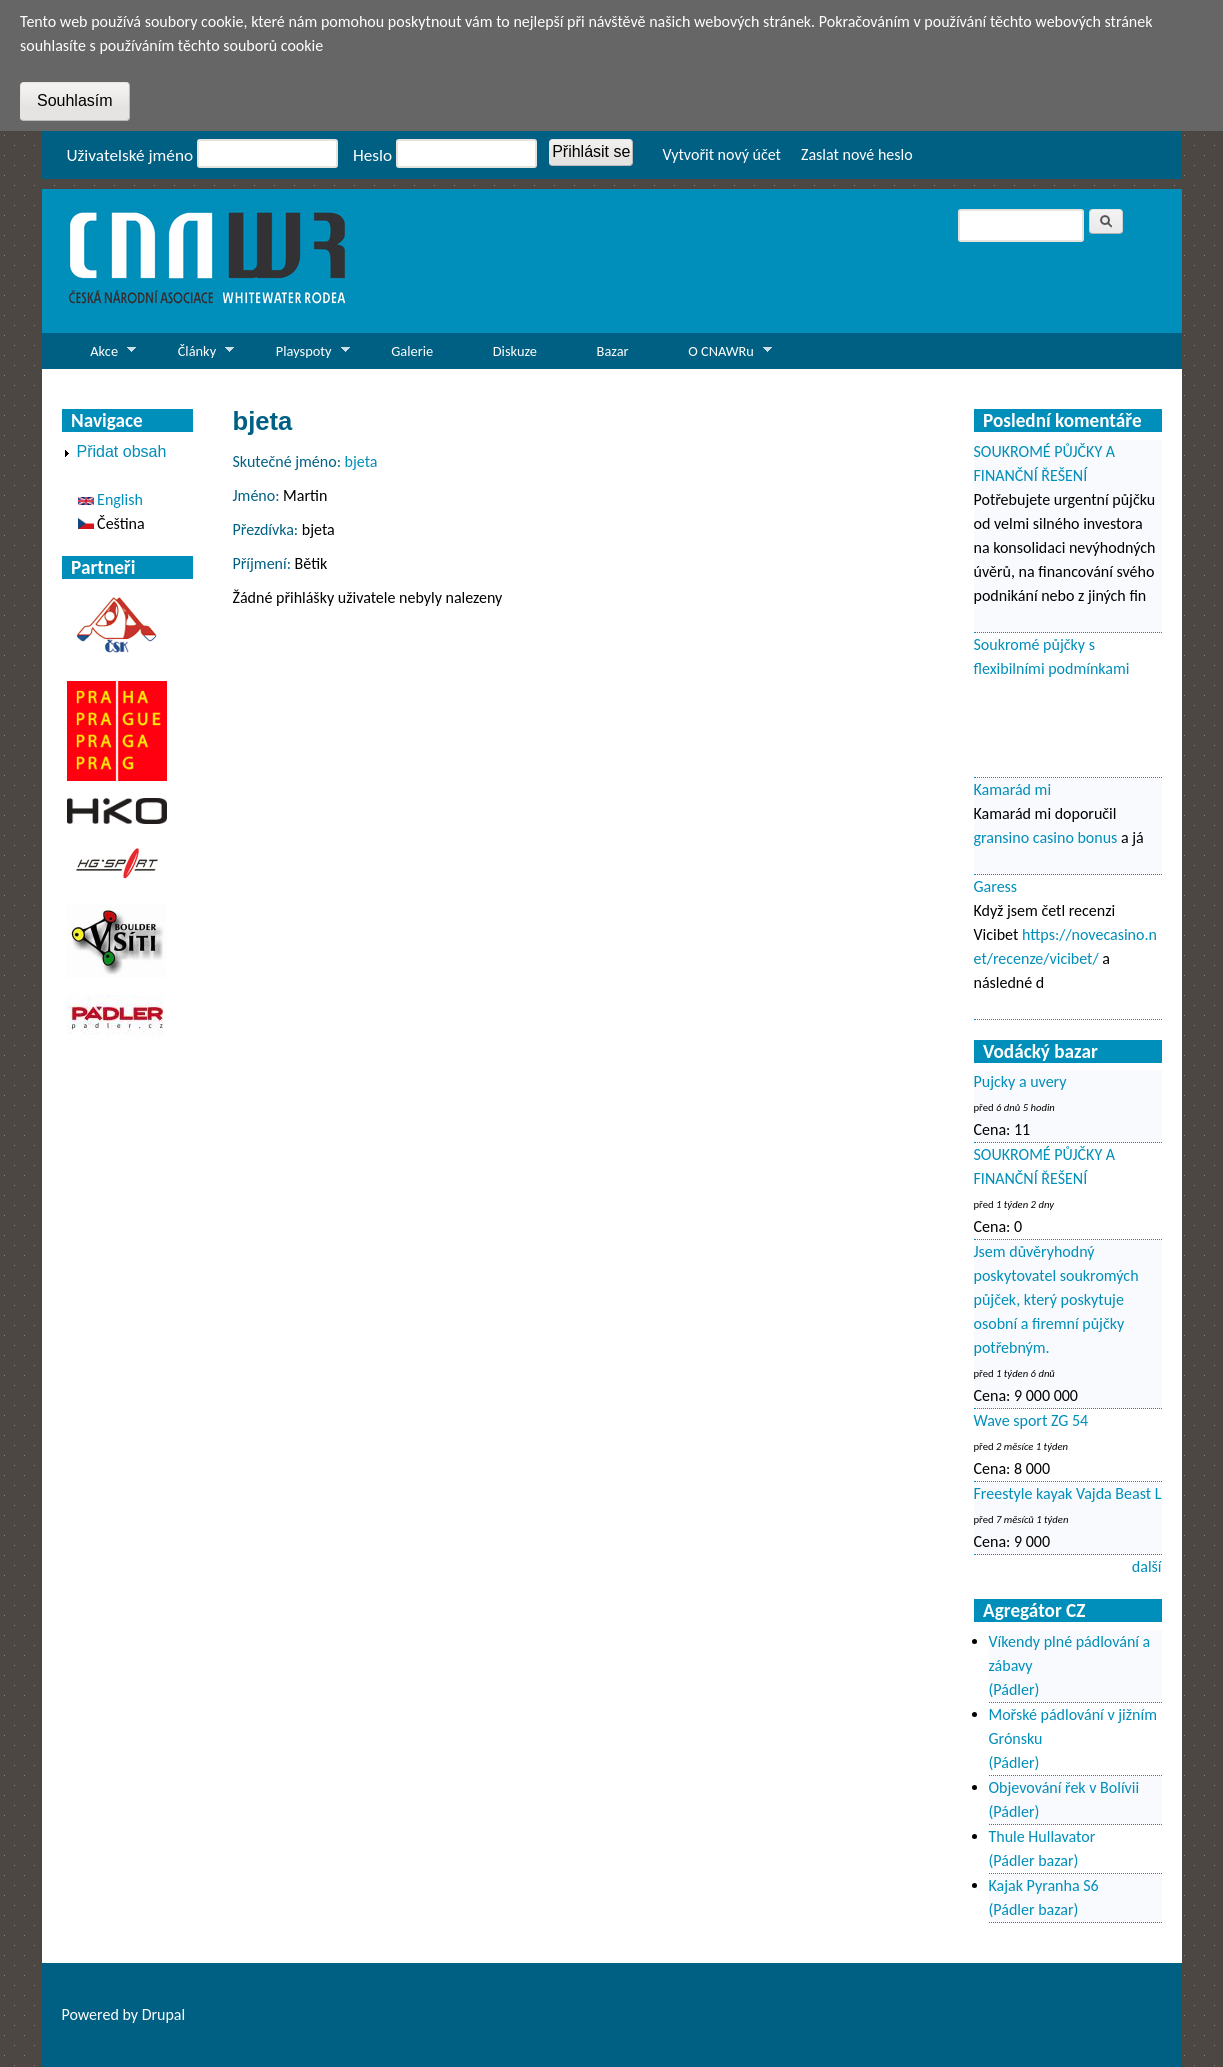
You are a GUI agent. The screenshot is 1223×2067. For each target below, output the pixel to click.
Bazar (613, 351)
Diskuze (515, 351)
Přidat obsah (122, 451)
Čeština (111, 523)
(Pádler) (1014, 1689)
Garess (996, 886)
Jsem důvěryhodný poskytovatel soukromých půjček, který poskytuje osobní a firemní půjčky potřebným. (1056, 1299)
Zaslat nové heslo (857, 154)
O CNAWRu (715, 355)
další (1147, 1566)
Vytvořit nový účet (721, 154)
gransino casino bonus (1046, 837)
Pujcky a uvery (1020, 1081)
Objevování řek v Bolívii (1064, 1787)
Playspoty (298, 355)
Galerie (412, 351)
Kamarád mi (1013, 789)
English (110, 499)
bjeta (361, 461)
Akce (99, 355)
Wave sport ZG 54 (1031, 1420)
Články (191, 355)
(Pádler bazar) (1034, 1860)
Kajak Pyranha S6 (1044, 1885)
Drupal (164, 2014)
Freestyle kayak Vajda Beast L (1068, 1493)
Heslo (372, 155)
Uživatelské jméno (130, 155)
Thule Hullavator (1042, 1836)
